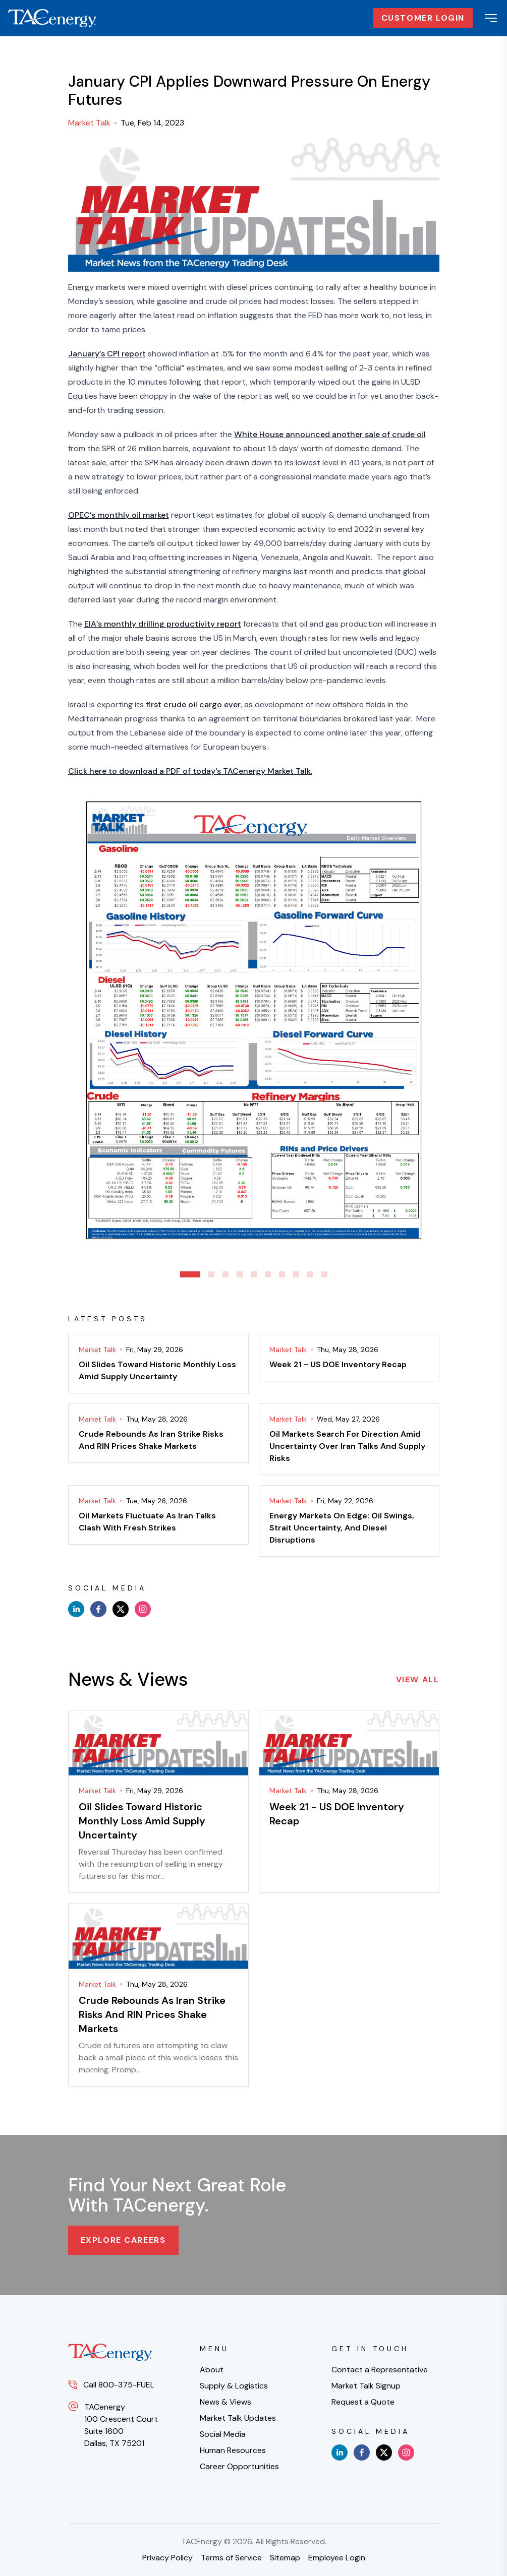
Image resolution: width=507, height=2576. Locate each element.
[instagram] (143, 1609)
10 (324, 1274)
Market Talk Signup (366, 2385)
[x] (120, 1609)
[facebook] (98, 1609)
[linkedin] (76, 1609)
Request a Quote (363, 2402)
